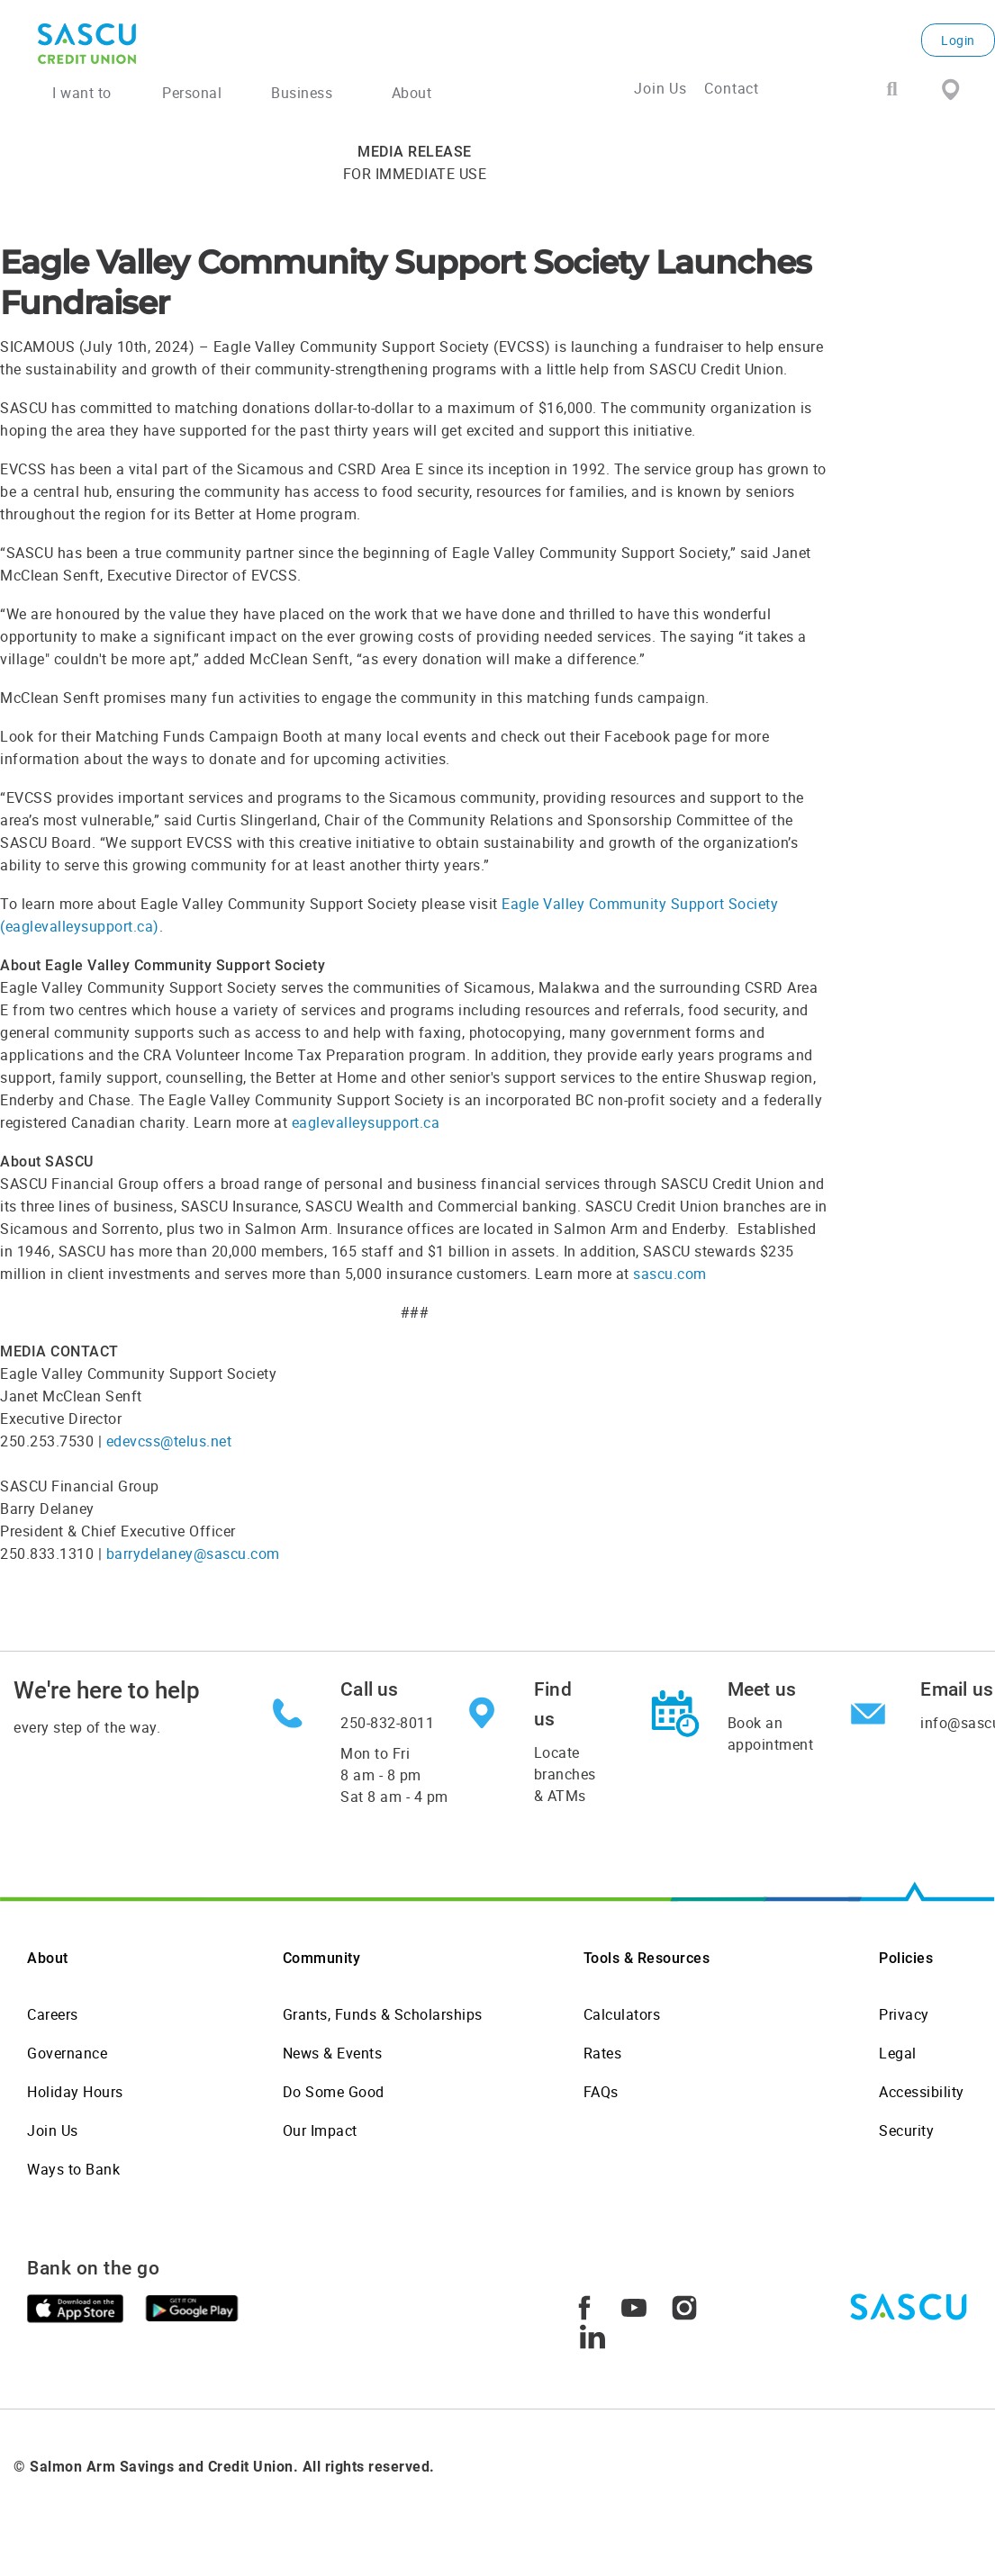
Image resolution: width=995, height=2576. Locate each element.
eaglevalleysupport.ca (366, 1122)
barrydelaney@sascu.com (193, 1553)
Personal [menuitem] (192, 93)
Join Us (660, 88)
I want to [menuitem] (82, 93)
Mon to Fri (394, 1774)
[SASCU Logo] (198, 43)
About (47, 1958)
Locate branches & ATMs (565, 1774)
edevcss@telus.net (169, 1441)
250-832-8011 (387, 1723)
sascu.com (670, 1273)
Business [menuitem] (301, 93)
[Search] (892, 89)
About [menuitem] (412, 93)
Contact (731, 88)
